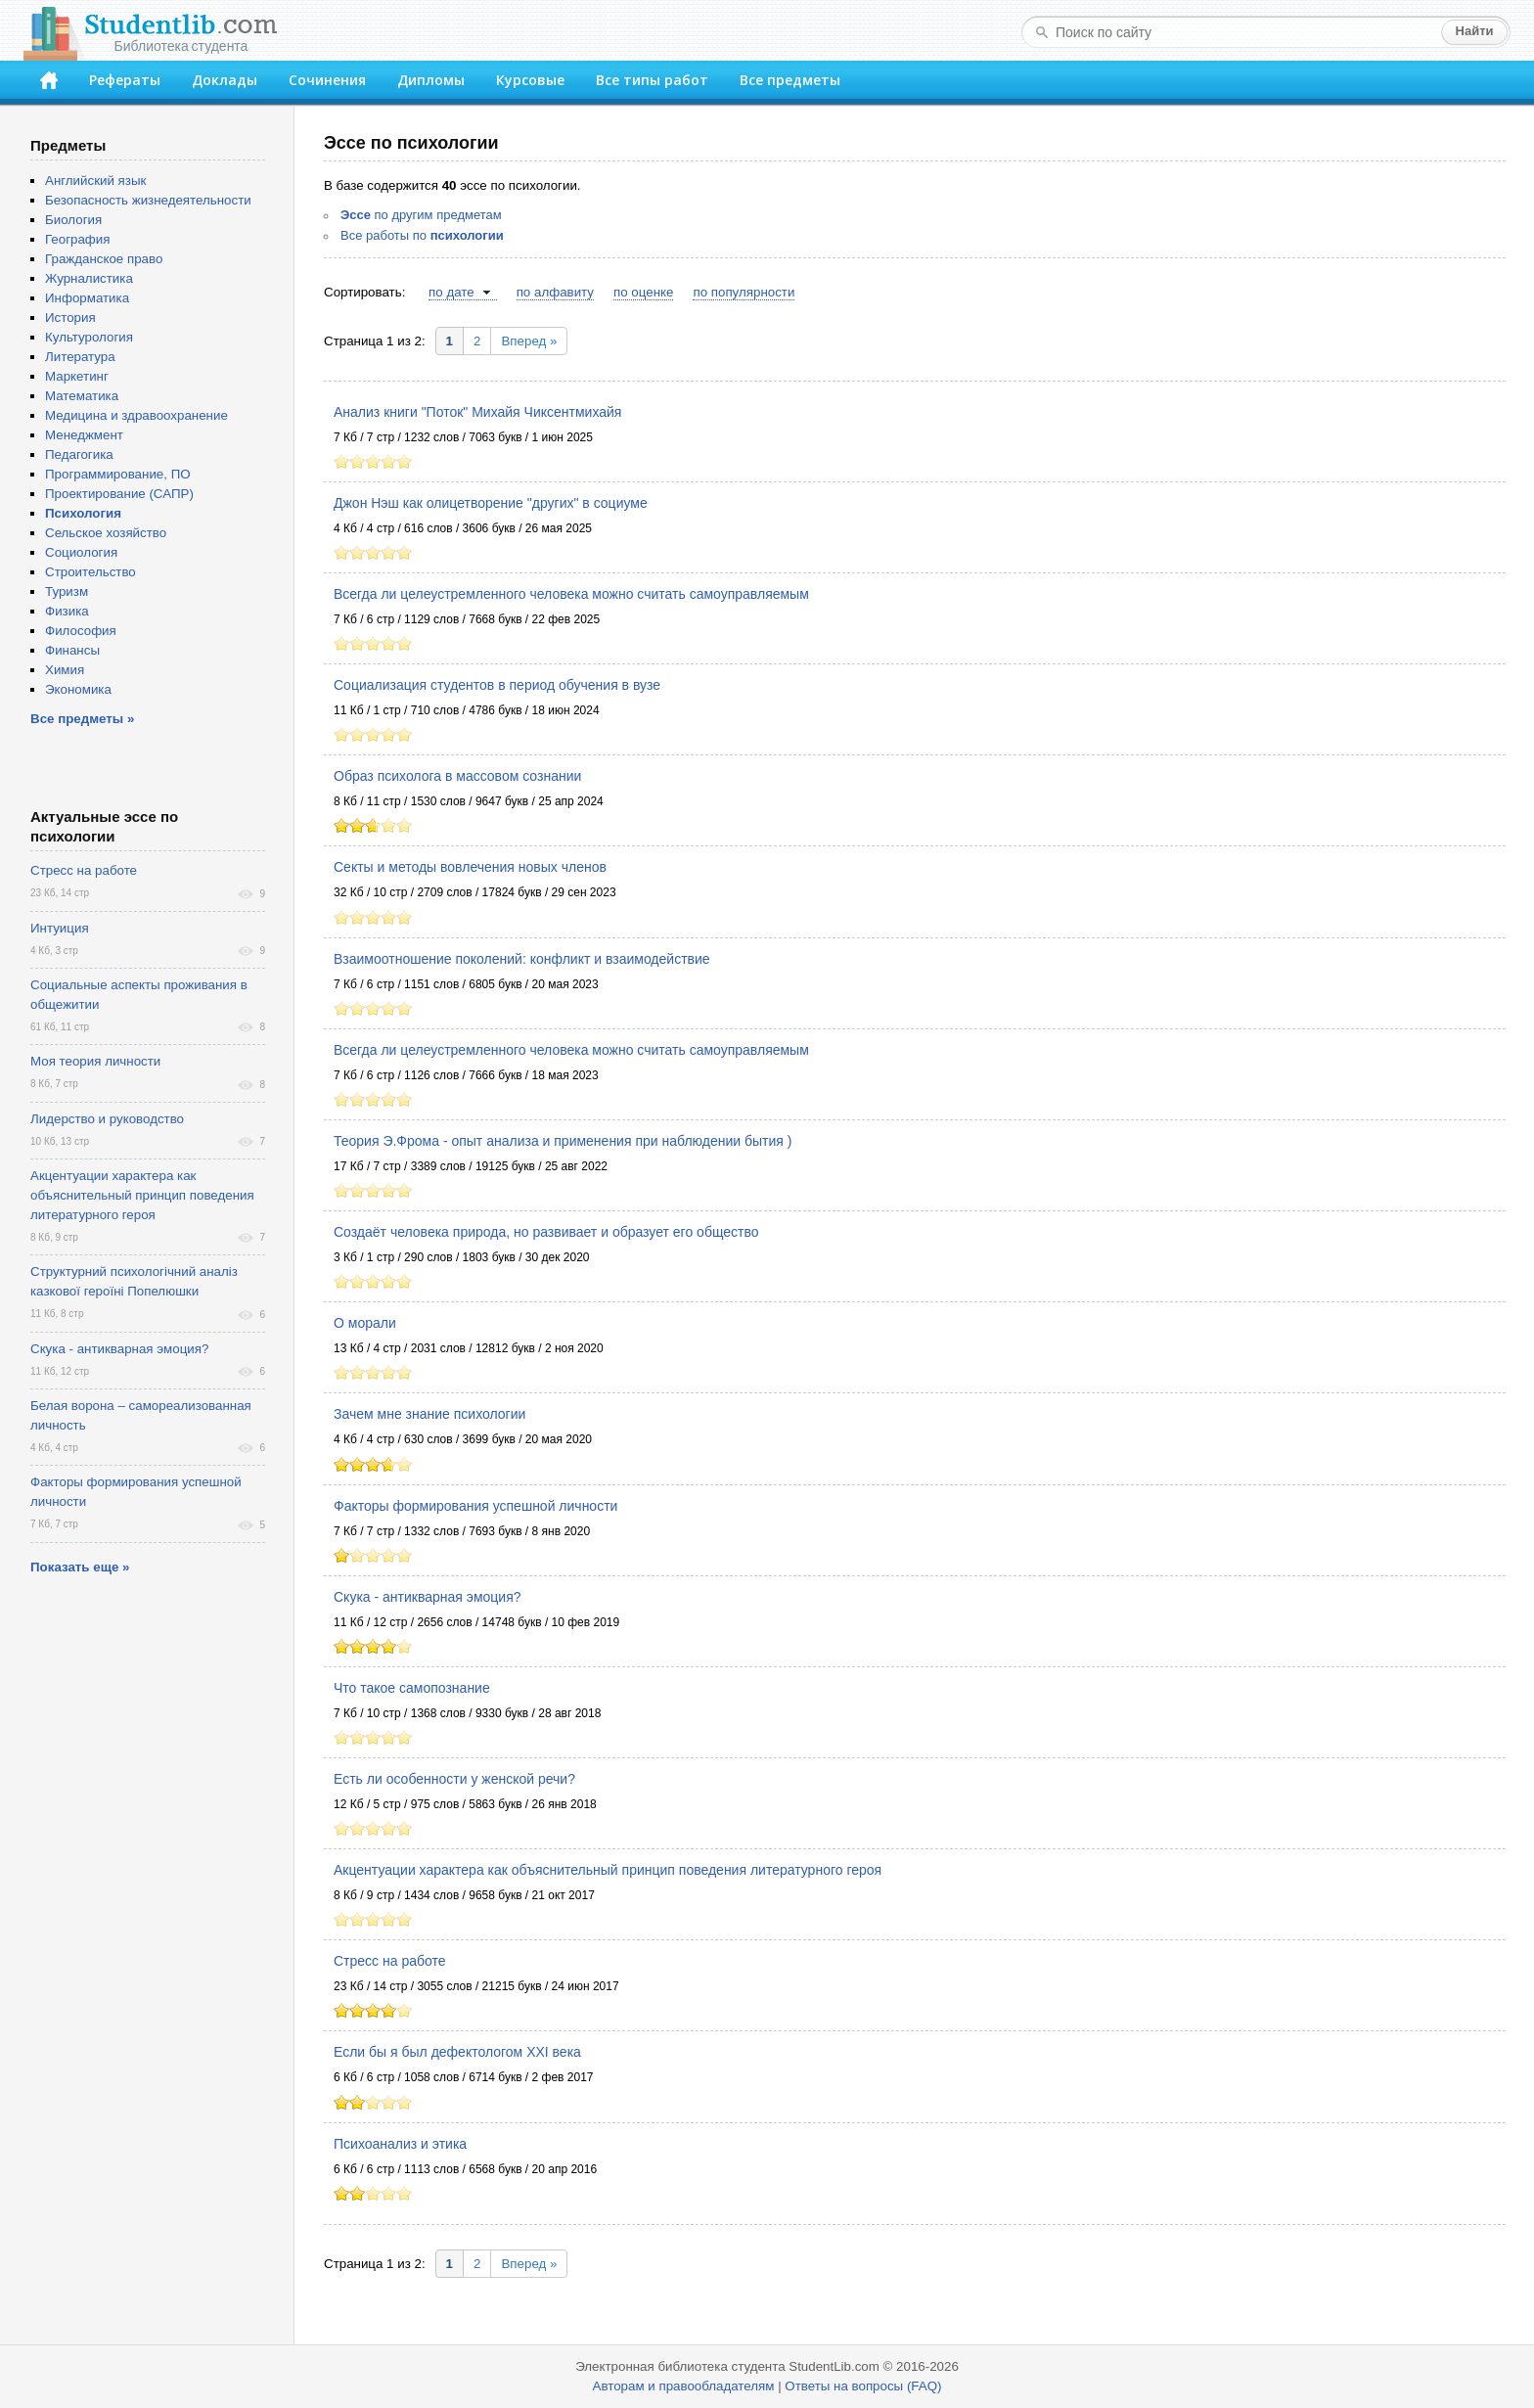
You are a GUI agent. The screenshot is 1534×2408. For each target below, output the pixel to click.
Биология (73, 219)
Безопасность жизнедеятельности (148, 200)
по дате (451, 292)
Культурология (89, 337)
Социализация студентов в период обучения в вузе (497, 685)
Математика (81, 395)
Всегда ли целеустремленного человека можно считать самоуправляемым (571, 594)
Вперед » (529, 341)
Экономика (78, 689)
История (70, 317)
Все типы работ (652, 79)
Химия (64, 669)
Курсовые (530, 79)
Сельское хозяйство (105, 532)
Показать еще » (79, 1567)
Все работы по (422, 235)
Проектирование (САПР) (119, 493)
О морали (365, 1323)
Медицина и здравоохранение (136, 415)
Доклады (224, 79)
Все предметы (790, 79)
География (77, 239)
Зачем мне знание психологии (429, 1414)
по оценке (643, 292)
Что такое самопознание (412, 1688)
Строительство (90, 572)
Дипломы (431, 79)
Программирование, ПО (118, 474)
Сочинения (327, 79)
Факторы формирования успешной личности (475, 1506)
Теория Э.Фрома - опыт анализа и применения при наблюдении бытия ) (562, 1141)
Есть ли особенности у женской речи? (454, 1779)
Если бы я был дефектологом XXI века (457, 2052)
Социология (81, 552)
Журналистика (89, 278)
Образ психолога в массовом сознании (457, 776)
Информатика (87, 298)
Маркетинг (77, 376)
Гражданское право (103, 258)
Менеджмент (84, 435)
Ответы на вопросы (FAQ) (863, 2386)
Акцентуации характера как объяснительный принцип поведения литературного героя (607, 1870)
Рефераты (124, 79)
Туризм (66, 591)
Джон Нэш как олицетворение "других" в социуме (491, 503)
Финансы (72, 650)
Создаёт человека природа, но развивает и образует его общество (546, 1232)
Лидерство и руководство (107, 1119)
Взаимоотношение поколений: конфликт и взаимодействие (522, 959)
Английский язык (95, 180)
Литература (80, 356)
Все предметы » (82, 718)
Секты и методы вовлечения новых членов (470, 867)
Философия (80, 630)
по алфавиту (555, 292)
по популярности (743, 292)
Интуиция (59, 928)
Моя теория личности (95, 1061)
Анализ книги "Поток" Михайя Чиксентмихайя (477, 412)
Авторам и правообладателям (684, 2386)
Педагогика (79, 454)
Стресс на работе (390, 1961)
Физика (67, 611)
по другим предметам (421, 214)
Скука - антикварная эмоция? (427, 1597)
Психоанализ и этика (400, 2144)
